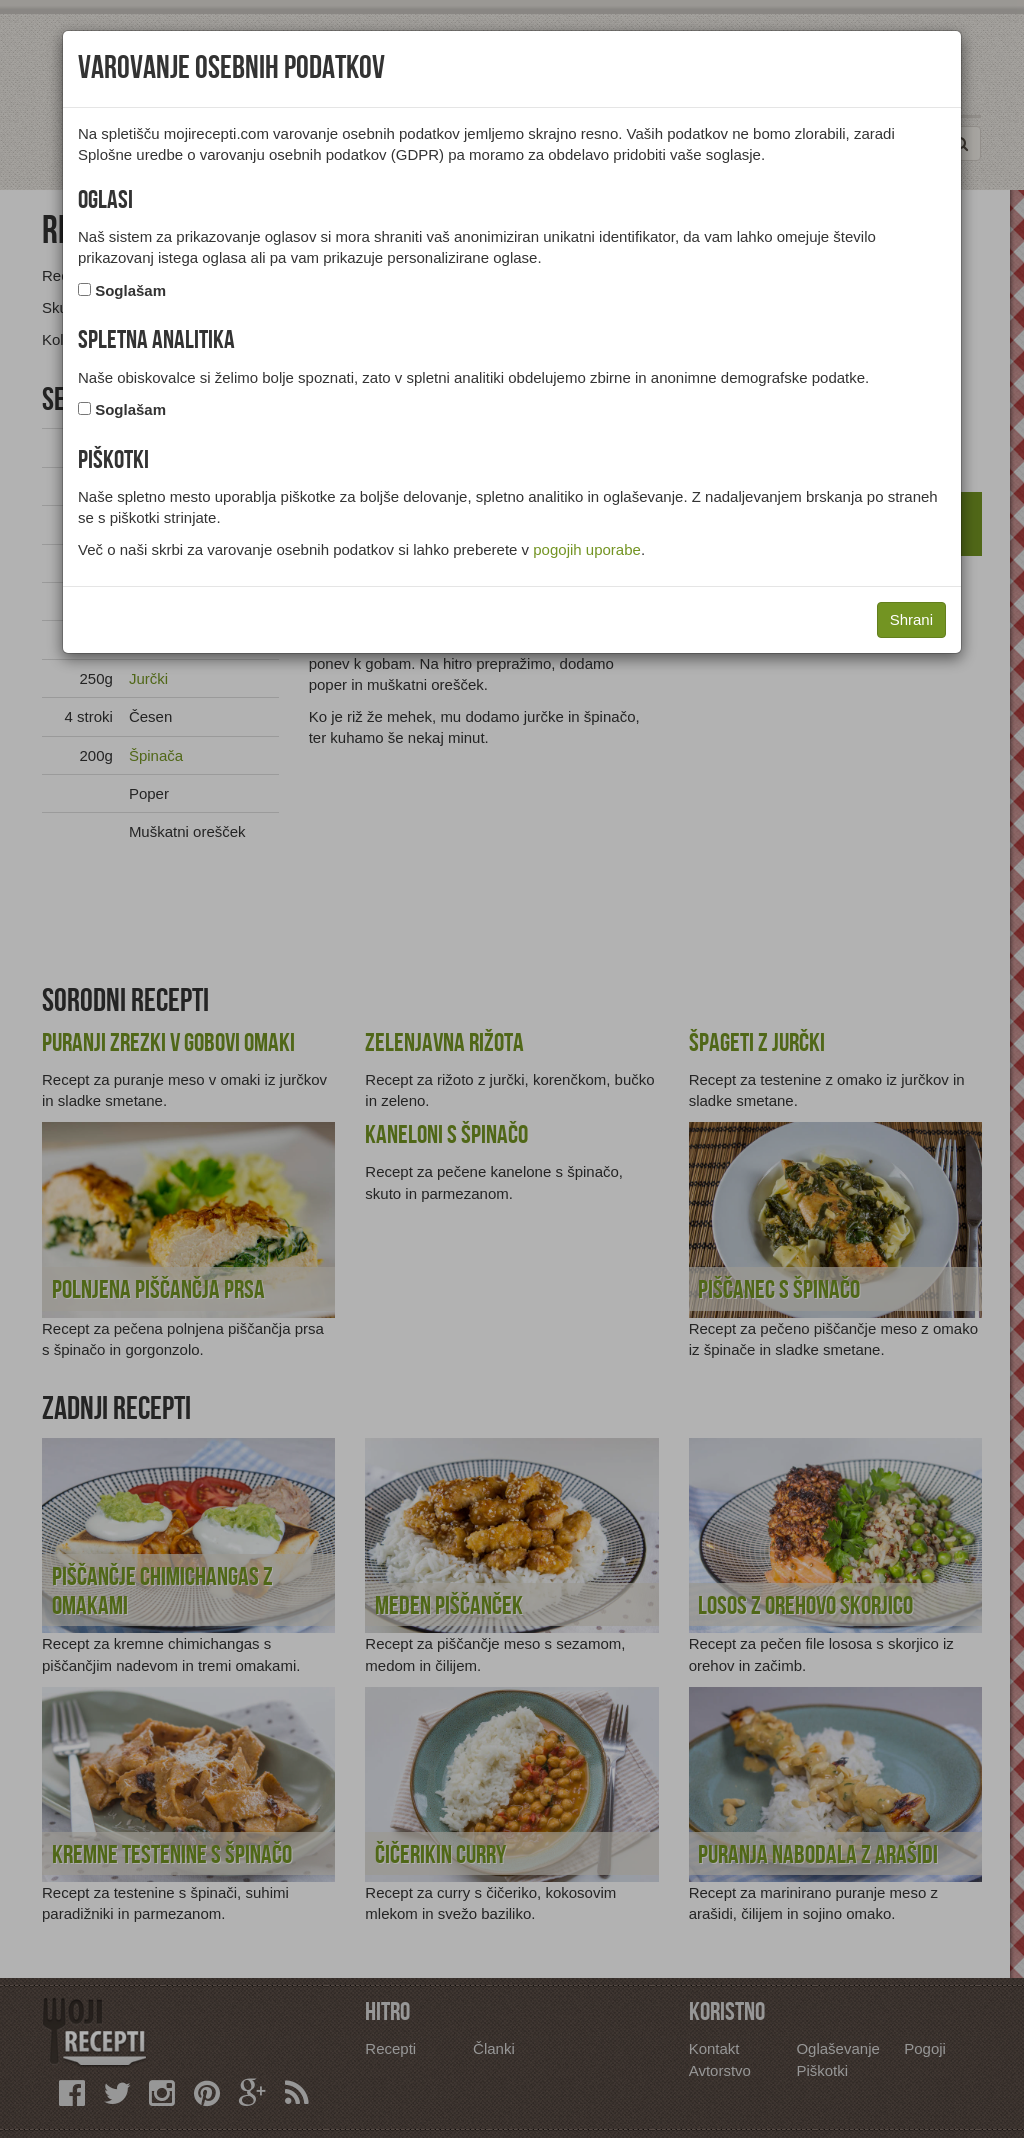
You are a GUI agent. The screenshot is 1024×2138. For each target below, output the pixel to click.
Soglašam (130, 290)
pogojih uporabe (587, 549)
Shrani (911, 619)
